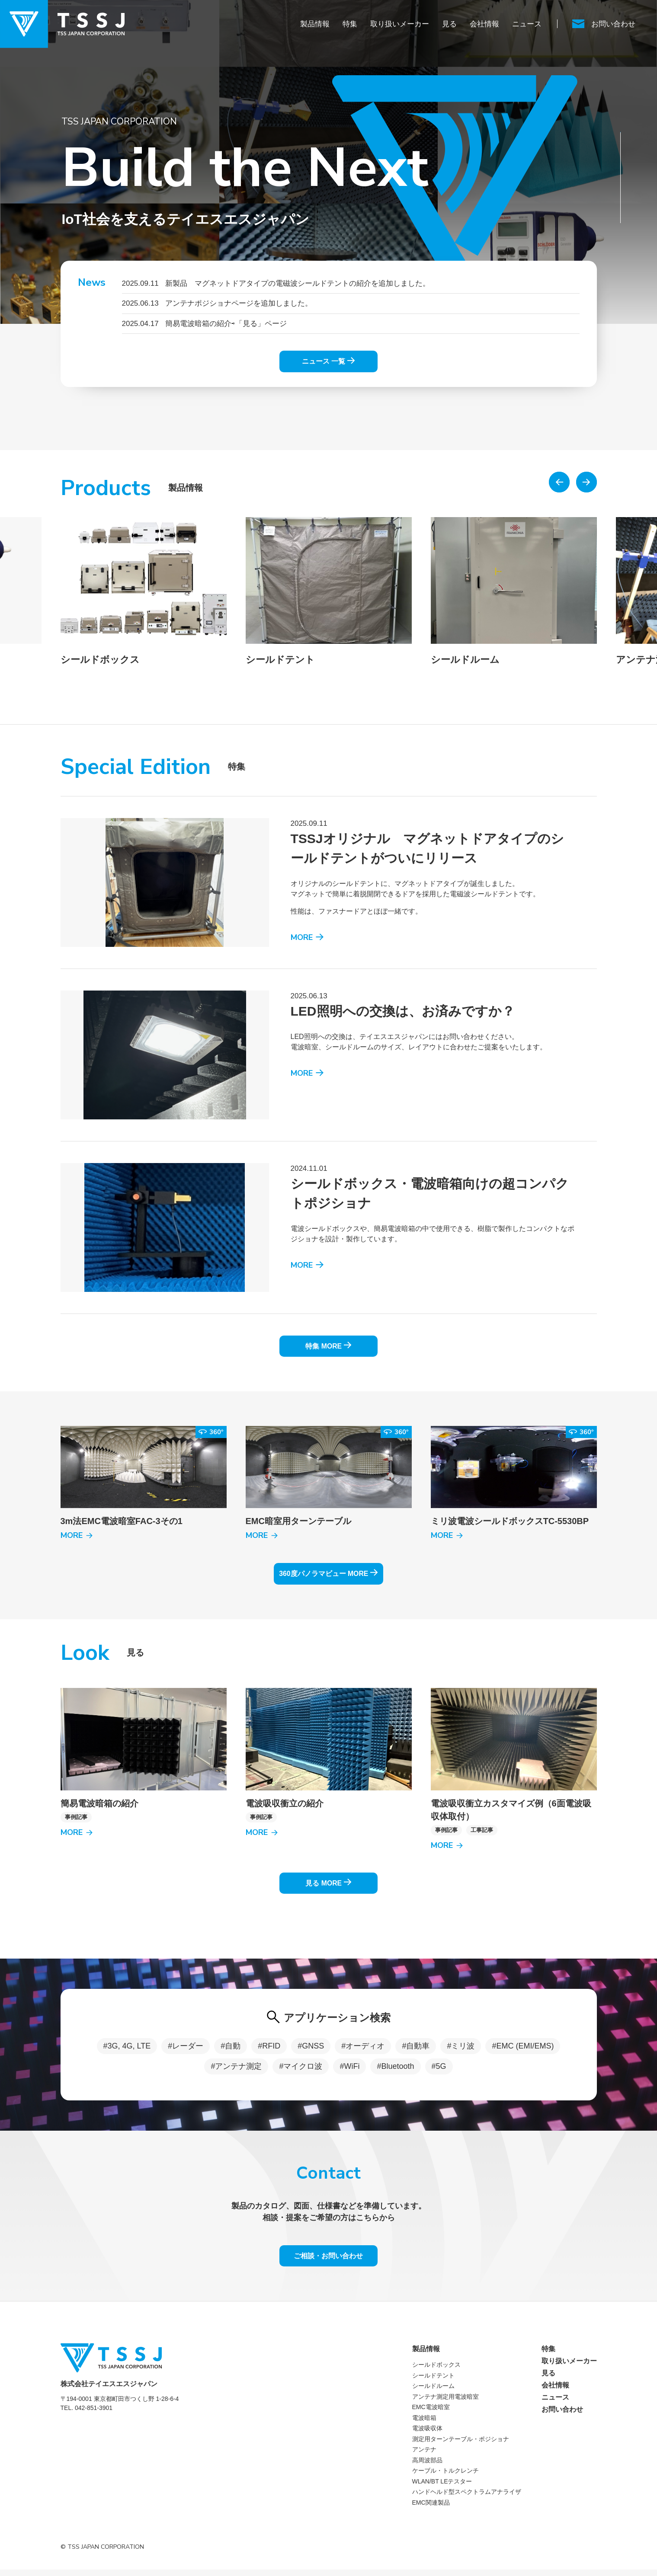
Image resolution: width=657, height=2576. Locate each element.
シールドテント (433, 2381)
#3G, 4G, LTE (127, 2049)
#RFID (269, 2049)
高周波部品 (427, 2466)
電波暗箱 (424, 2423)
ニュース (527, 24)
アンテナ (424, 2455)
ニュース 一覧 (328, 358)
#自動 (230, 2049)
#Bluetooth (395, 2070)
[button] (559, 478)
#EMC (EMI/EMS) (523, 2049)
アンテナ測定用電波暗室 (445, 2402)
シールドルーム (433, 2392)
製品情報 (315, 24)
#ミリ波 (460, 2049)
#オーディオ (363, 2049)
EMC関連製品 (431, 2508)
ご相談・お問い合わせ (329, 2260)
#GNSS (311, 2049)
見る (449, 24)
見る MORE (328, 1886)
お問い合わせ (562, 2415)
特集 (350, 24)
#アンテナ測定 (236, 2070)
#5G (439, 2070)
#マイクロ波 (300, 2070)
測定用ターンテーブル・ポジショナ (460, 2445)
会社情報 (484, 24)
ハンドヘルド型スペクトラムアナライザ (466, 2498)
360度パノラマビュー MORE (328, 1573)
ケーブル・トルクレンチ (445, 2477)
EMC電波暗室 (431, 2413)
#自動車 (415, 2049)
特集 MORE (328, 1343)
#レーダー (185, 2049)
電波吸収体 (427, 2434)
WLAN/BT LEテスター (442, 2487)
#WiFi (349, 2070)
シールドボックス (436, 2371)
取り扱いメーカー (399, 24)
